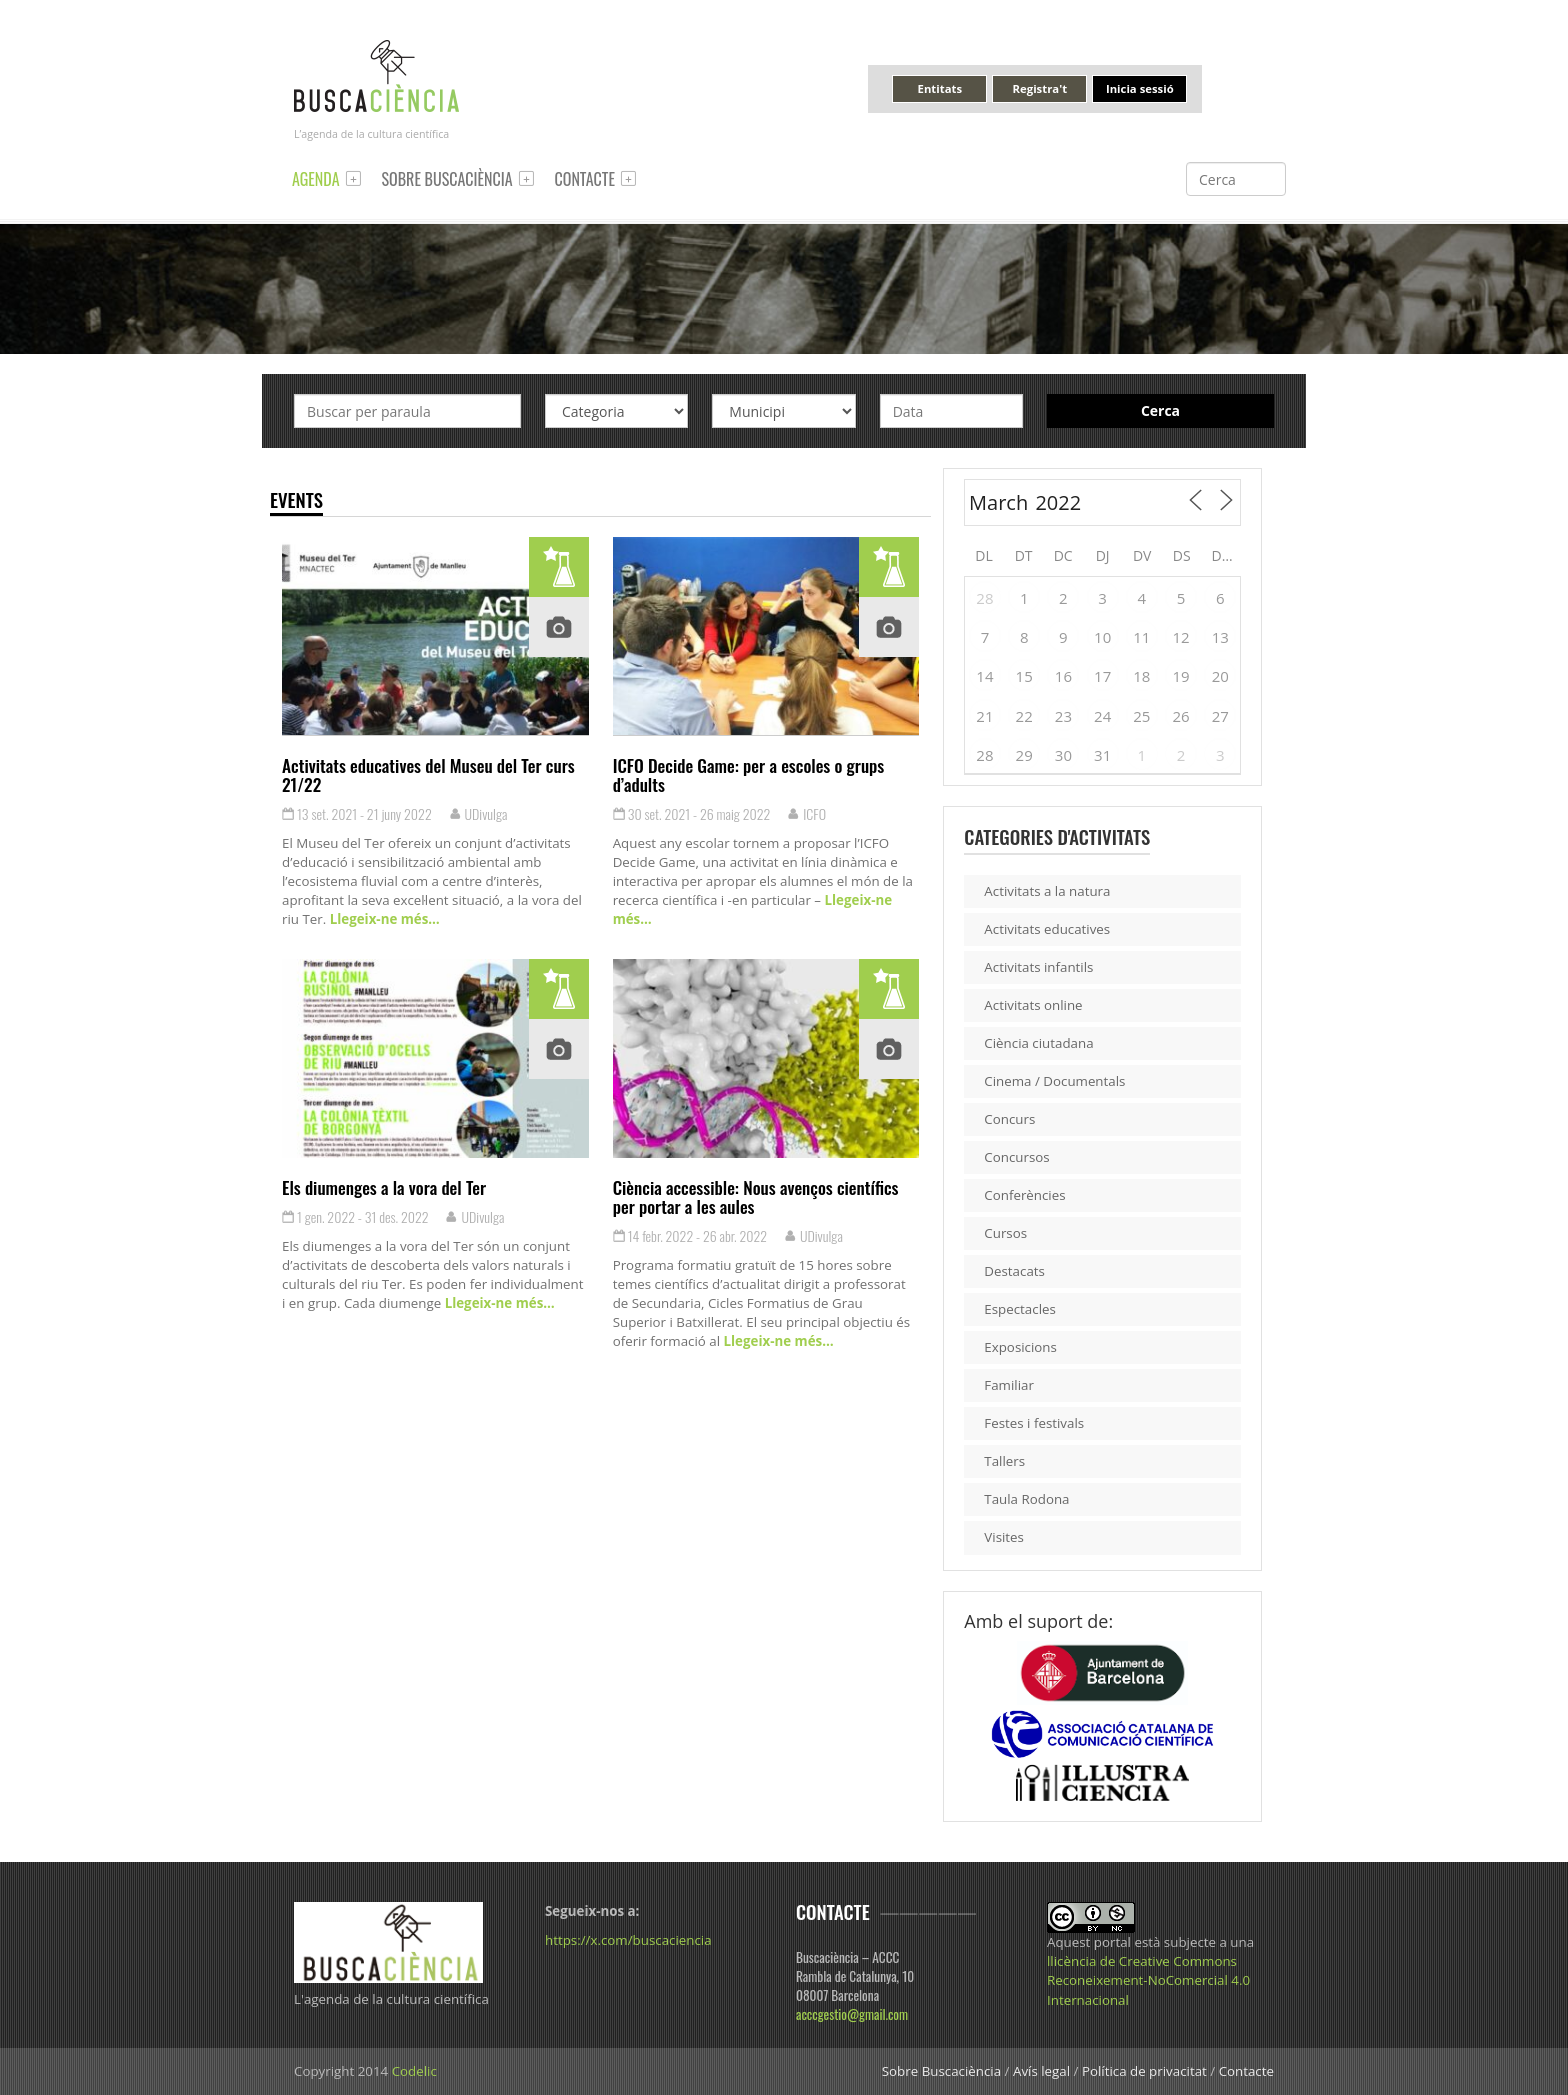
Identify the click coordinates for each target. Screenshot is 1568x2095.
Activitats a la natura (1047, 891)
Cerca (1160, 410)
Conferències (1024, 1195)
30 (1063, 755)
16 (1063, 676)
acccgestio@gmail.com (852, 2014)
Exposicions (1020, 1347)
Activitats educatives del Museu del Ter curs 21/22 (428, 774)
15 (1024, 676)
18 (1141, 676)
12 (1181, 637)
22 (1024, 716)
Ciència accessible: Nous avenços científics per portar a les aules (756, 1196)
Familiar (1009, 1385)
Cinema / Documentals (1054, 1081)
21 (984, 716)
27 (1220, 716)
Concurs (1009, 1119)
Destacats (1014, 1271)
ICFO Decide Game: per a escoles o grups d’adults (749, 774)
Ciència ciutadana (1038, 1043)
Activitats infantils (1038, 967)
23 (1063, 716)
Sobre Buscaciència (447, 179)
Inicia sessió (1140, 88)
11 (1141, 637)
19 (1181, 676)
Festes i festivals (1034, 1423)
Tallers (1004, 1461)
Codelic (414, 2071)
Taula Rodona (1026, 1499)
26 (1181, 716)
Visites (1004, 1537)
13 (1220, 637)
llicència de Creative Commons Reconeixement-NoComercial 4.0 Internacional (1148, 1980)
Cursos (1005, 1233)
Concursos (1016, 1157)
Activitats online (1033, 1005)
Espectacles (1020, 1309)
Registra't (1040, 88)
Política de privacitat (1144, 2071)
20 (1220, 676)
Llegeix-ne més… (382, 919)
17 (1102, 676)
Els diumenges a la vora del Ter (384, 1187)
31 (1102, 755)
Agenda (316, 179)
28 (984, 598)
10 (1102, 637)
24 (1102, 716)
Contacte (585, 179)
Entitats (940, 88)
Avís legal (1041, 2071)
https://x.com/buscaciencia (628, 1940)
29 (1024, 755)
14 (984, 676)
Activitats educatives (1047, 929)
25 (1141, 716)
